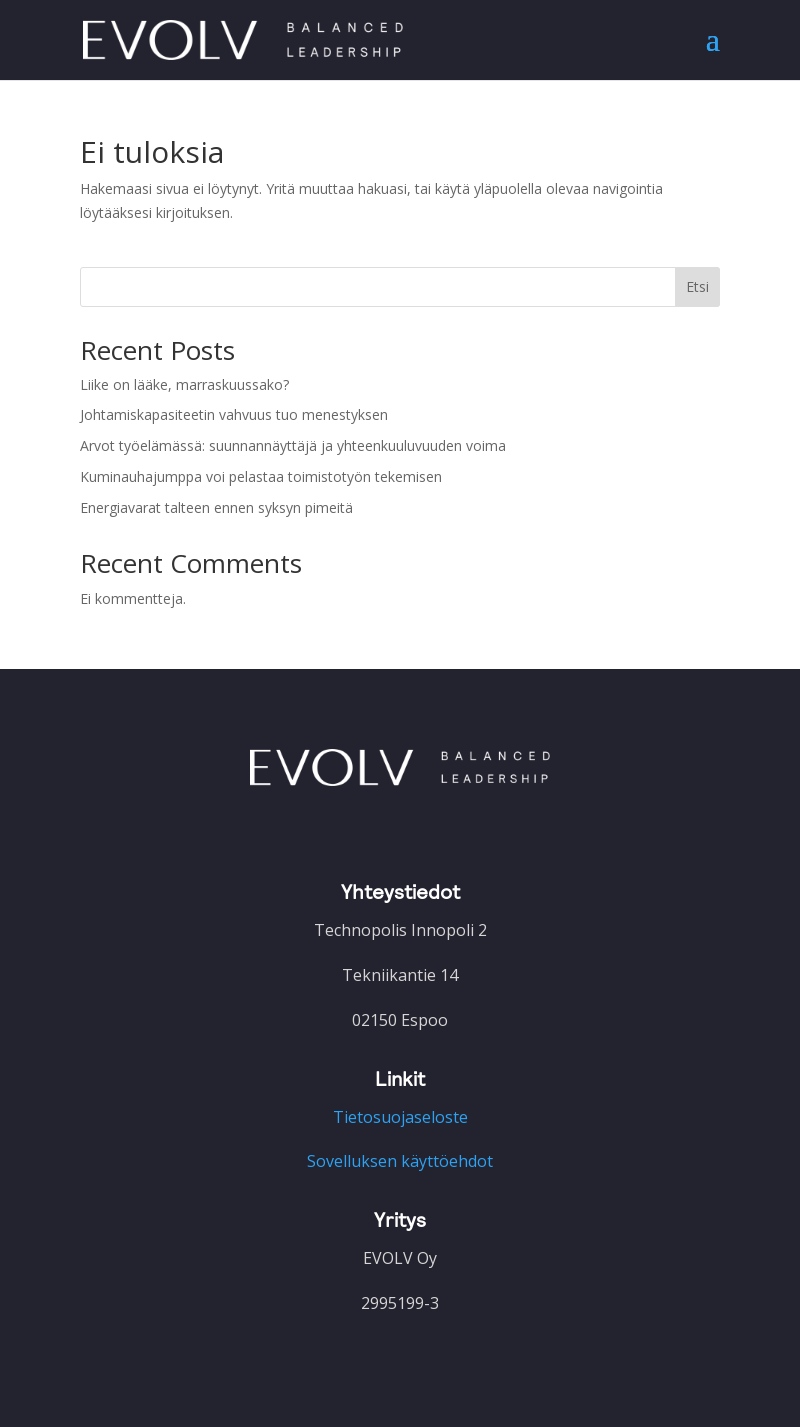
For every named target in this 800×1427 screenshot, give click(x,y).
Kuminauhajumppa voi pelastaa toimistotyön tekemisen (261, 476)
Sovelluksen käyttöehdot (400, 1161)
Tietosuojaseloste (400, 1117)
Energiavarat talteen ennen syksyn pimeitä (216, 507)
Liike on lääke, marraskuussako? (184, 384)
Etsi (697, 286)
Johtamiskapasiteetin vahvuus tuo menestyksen (234, 414)
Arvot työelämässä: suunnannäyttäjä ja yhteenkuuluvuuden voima (293, 445)
